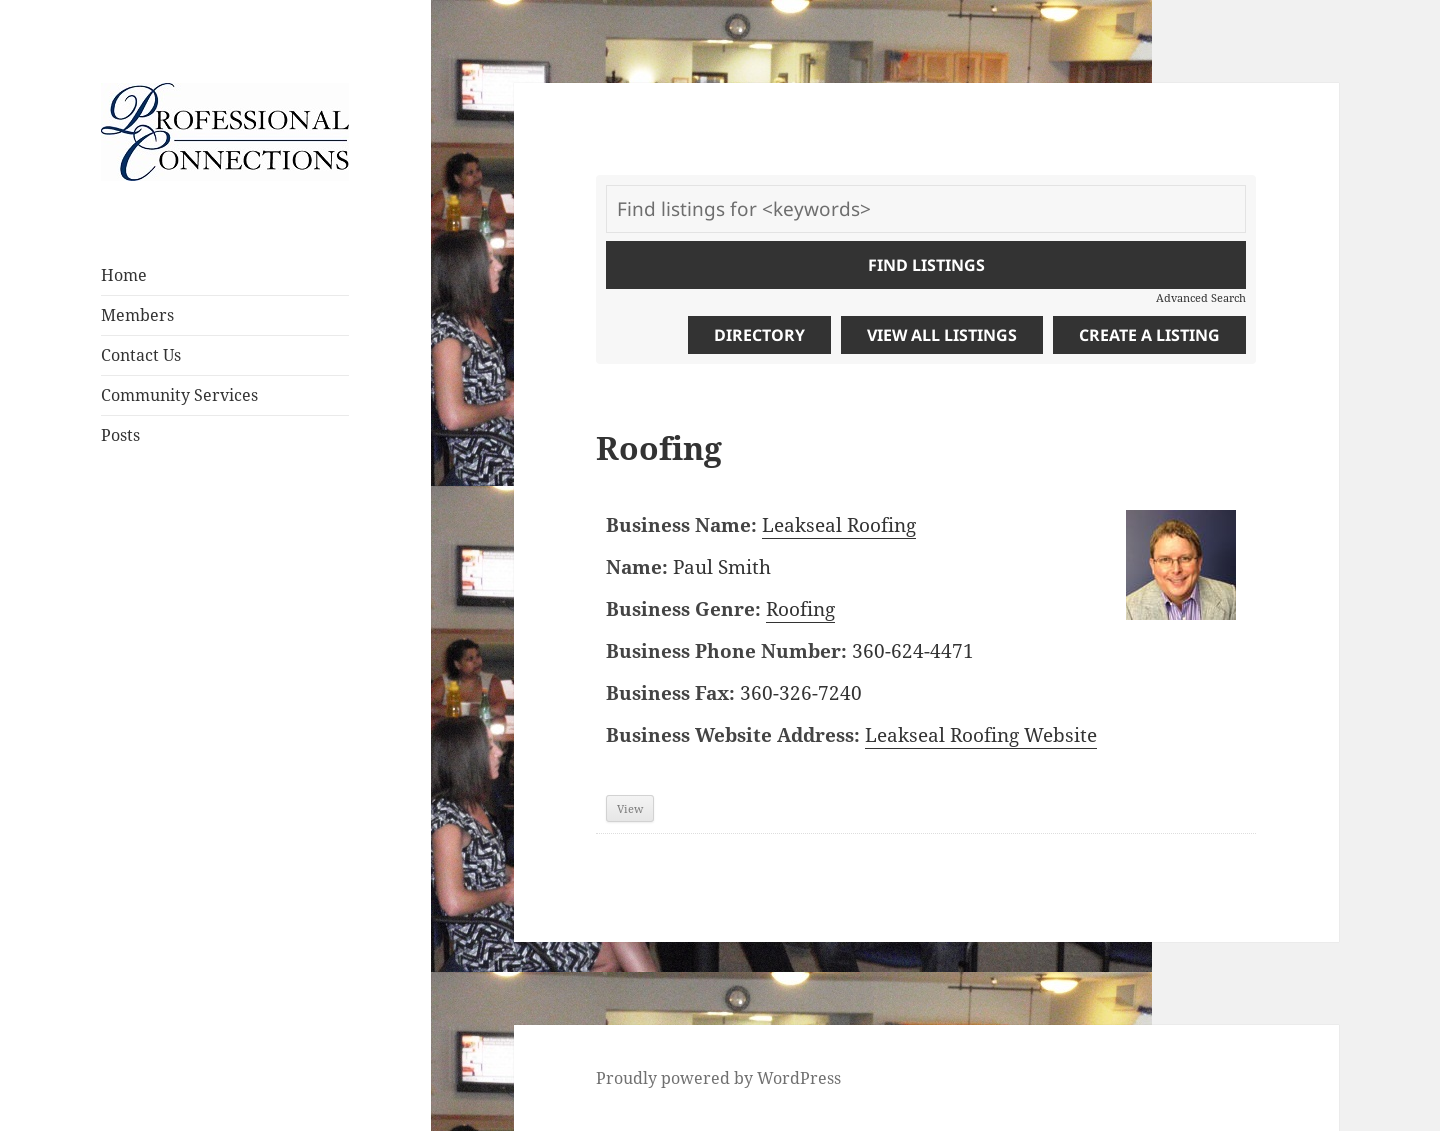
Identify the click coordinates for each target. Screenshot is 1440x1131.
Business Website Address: (733, 735)
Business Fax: (670, 693)
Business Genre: (683, 609)
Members (137, 315)
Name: (637, 567)
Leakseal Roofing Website (981, 735)
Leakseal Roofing (839, 525)
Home (124, 275)
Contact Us (141, 355)
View (630, 808)
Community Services (179, 395)
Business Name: (681, 525)
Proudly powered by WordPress (718, 1078)
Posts (120, 435)
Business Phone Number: (726, 651)
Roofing (800, 609)
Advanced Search (1201, 297)
